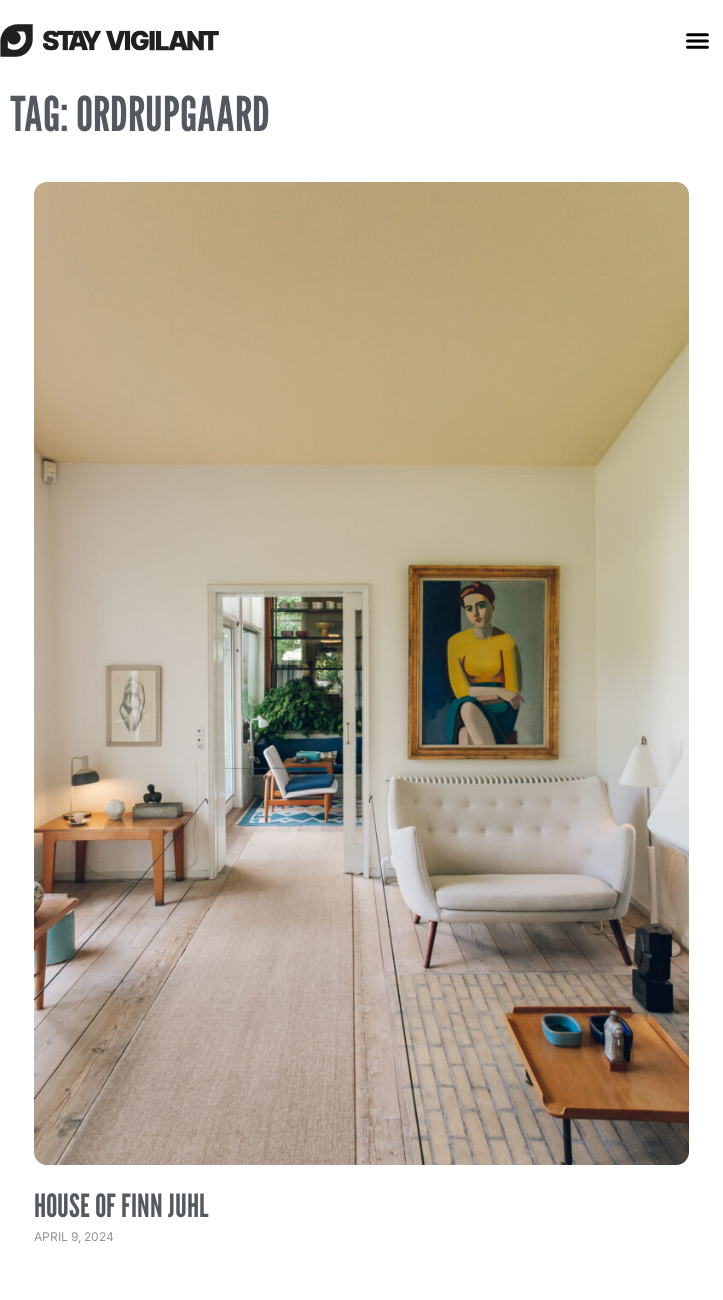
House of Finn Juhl (121, 1205)
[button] (697, 40)
